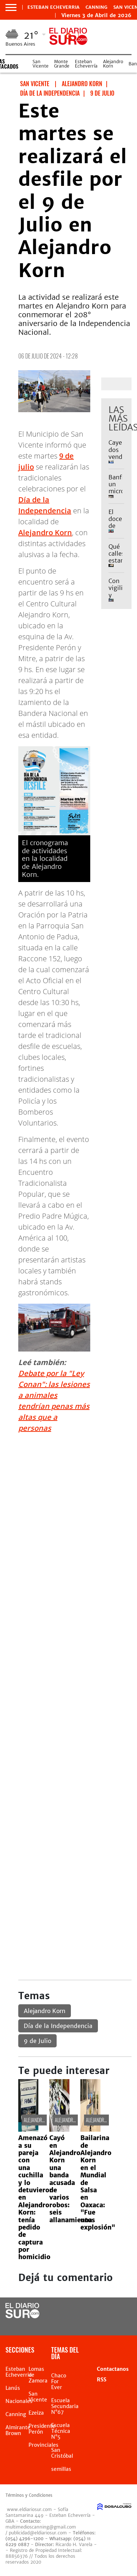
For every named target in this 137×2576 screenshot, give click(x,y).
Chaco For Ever (58, 2381)
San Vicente (41, 64)
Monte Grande (61, 64)
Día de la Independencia (58, 2025)
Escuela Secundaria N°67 (65, 2406)
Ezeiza (36, 2413)
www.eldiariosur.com (29, 2509)
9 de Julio (37, 2040)
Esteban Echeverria (53, 7)
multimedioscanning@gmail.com (40, 2527)
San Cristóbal (62, 2453)
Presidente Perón (41, 2429)
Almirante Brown (17, 2430)
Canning (96, 7)
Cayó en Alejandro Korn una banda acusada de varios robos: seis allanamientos (72, 2179)
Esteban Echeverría (86, 64)
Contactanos (113, 2369)
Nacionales (19, 2401)
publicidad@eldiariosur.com (38, 2532)
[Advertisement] (68, 1507)
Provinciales (43, 2445)
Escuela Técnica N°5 (60, 2431)
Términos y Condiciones (28, 2495)
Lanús (12, 2388)
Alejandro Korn (113, 64)
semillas (61, 2469)
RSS (101, 2379)
